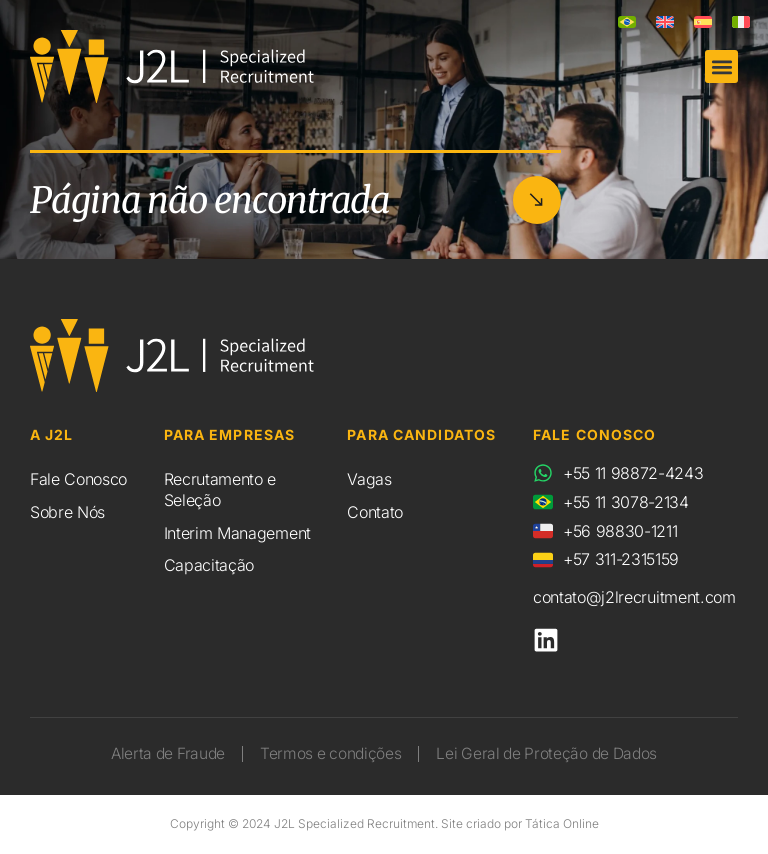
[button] (721, 66)
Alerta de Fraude (160, 754)
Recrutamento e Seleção (220, 489)
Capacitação (209, 565)
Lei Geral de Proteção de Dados (552, 754)
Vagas (369, 479)
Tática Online (562, 824)
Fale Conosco (78, 479)
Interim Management (237, 533)
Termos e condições (329, 754)
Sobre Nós (67, 512)
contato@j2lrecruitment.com (634, 597)
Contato (375, 512)
